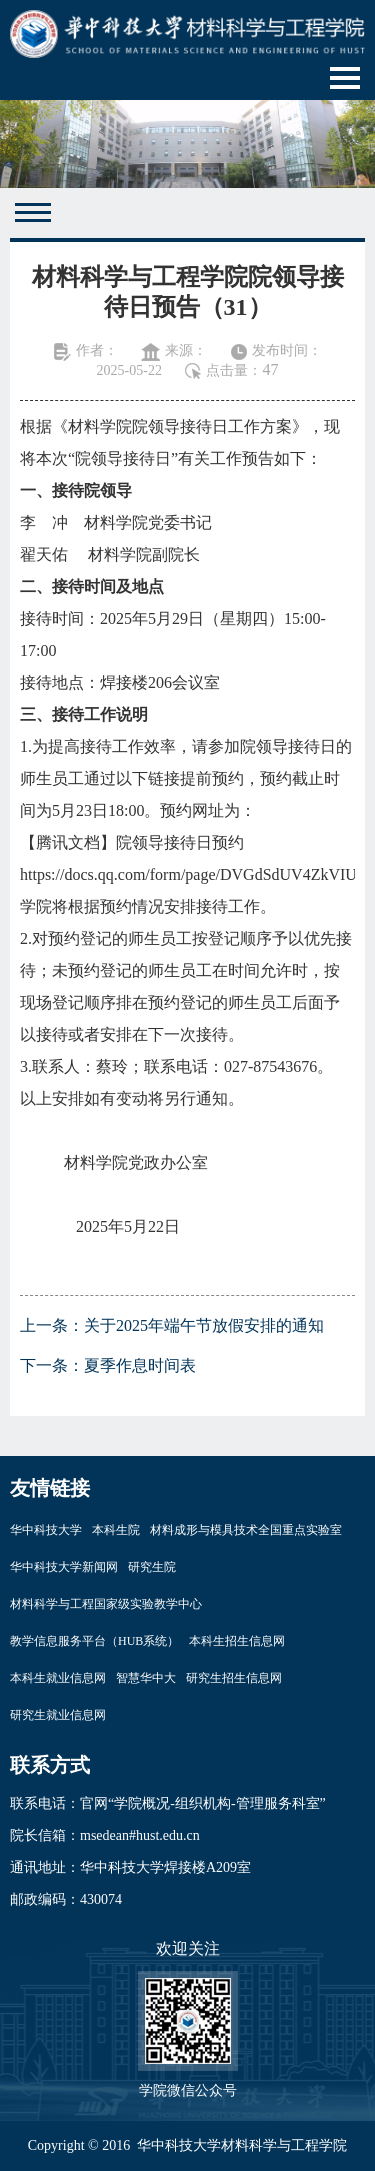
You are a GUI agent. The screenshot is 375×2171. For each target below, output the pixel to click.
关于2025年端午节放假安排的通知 (204, 1325)
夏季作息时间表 (140, 1365)
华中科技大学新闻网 (64, 1567)
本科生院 (116, 1530)
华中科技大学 (46, 1530)
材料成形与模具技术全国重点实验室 (246, 1530)
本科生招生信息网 (237, 1641)
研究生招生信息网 (234, 1678)
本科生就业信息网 (58, 1678)
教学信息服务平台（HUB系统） (94, 1641)
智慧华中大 (146, 1678)
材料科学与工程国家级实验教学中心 (106, 1604)
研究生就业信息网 (58, 1715)
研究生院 (152, 1567)
